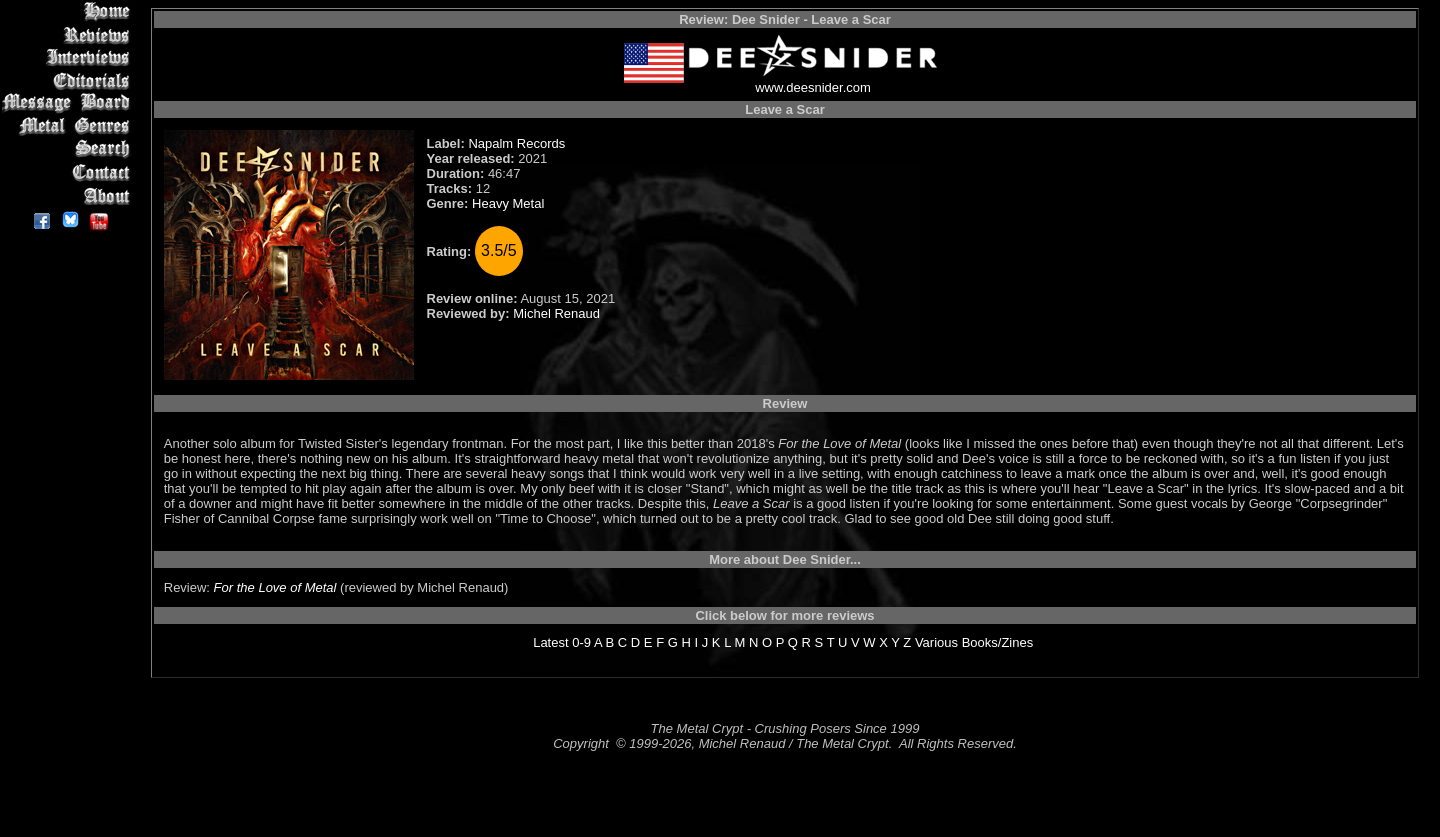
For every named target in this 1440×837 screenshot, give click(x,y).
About (69, 195)
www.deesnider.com (813, 87)
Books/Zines (998, 642)
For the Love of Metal (275, 587)
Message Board (69, 103)
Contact (69, 172)
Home (69, 11)
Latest (550, 642)
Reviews (69, 34)
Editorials (69, 80)
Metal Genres (69, 126)
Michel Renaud (556, 313)
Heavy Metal (508, 203)
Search (69, 149)
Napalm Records (516, 143)
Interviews (69, 57)
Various (936, 642)
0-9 (581, 642)
